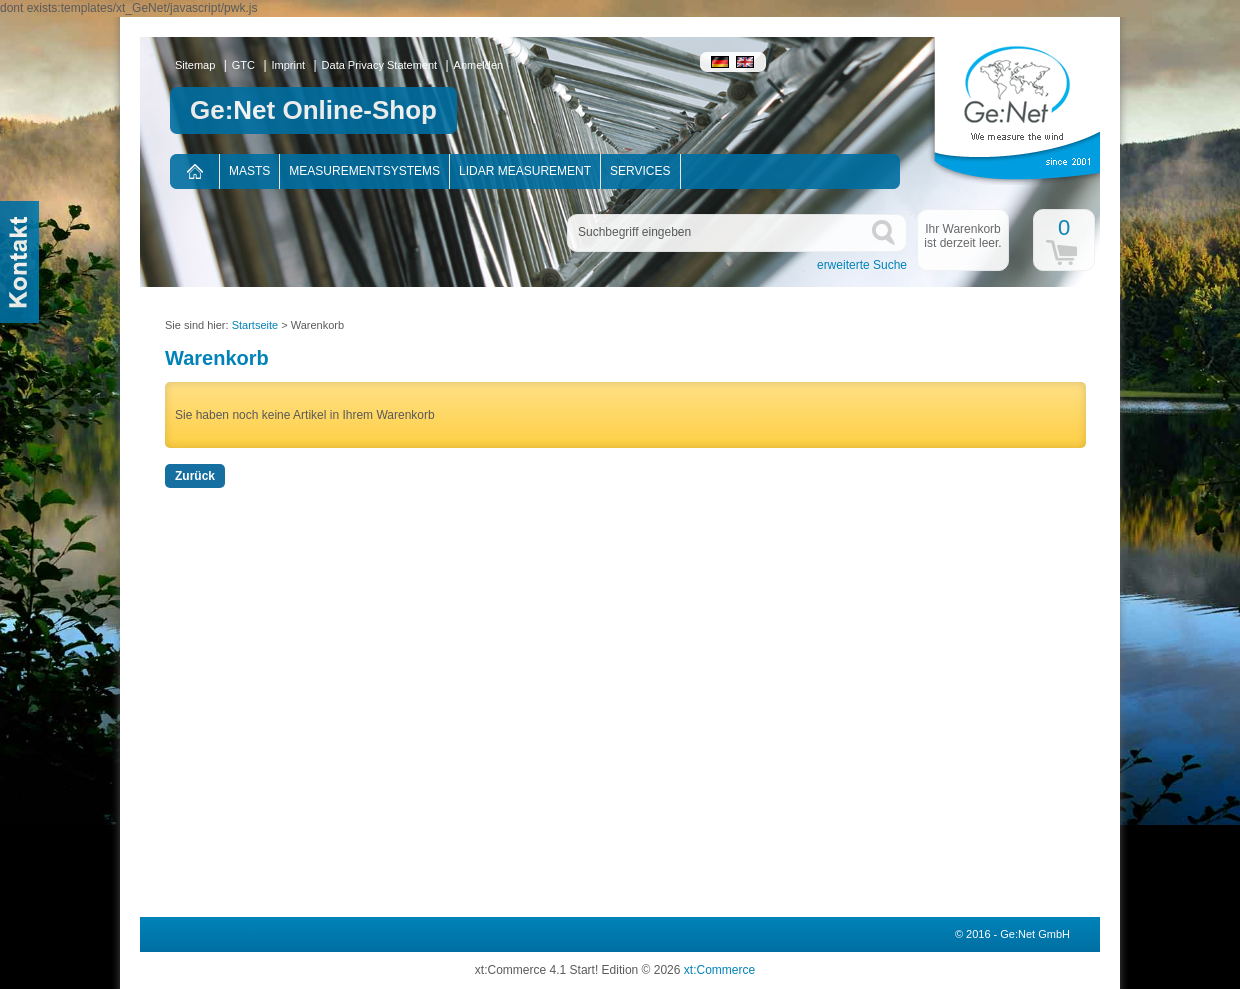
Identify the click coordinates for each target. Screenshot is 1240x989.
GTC (243, 65)
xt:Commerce (719, 970)
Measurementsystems (364, 171)
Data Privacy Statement (380, 65)
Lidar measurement (525, 171)
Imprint (289, 65)
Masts (249, 171)
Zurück (195, 476)
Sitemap (195, 65)
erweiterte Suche (862, 265)
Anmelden (479, 65)
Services (640, 171)
